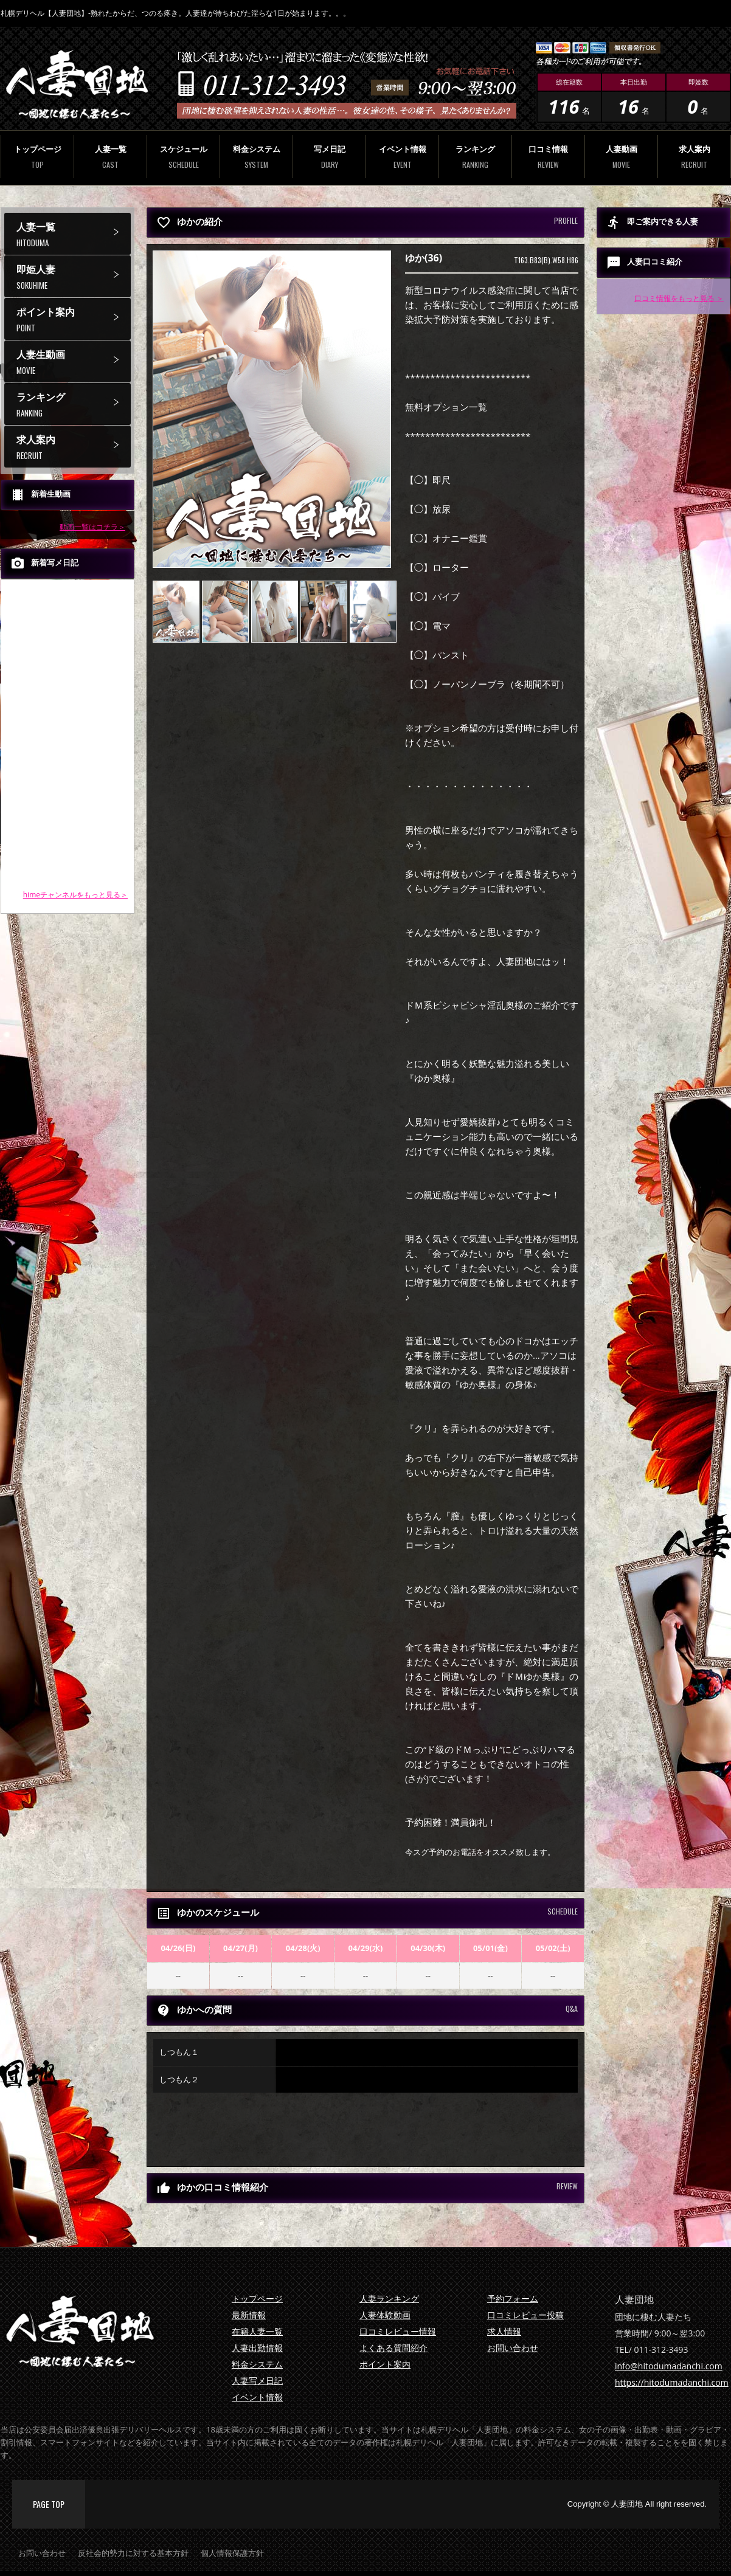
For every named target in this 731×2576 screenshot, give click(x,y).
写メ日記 (329, 156)
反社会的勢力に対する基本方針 (133, 2552)
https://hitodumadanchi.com (672, 2382)
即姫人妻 (73, 277)
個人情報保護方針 (232, 2552)
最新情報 (249, 2315)
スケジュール (183, 156)
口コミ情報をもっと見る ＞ (679, 298)
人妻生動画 (73, 362)
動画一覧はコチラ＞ (92, 527)
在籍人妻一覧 (257, 2331)
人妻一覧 (110, 156)
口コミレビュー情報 (397, 2331)
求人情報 (504, 2331)
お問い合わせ (512, 2347)
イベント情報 (402, 156)
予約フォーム (512, 2298)
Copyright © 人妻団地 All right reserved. (637, 2504)
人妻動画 (621, 156)
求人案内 (694, 156)
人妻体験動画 (385, 2315)
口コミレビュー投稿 (525, 2315)
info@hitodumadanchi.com (668, 2366)
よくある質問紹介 (393, 2347)
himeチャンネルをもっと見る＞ (75, 894)
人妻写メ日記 (257, 2380)
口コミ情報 (548, 156)
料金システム (256, 156)
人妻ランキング (389, 2298)
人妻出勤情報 (257, 2347)
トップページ (37, 156)
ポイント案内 (73, 319)
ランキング (475, 156)
